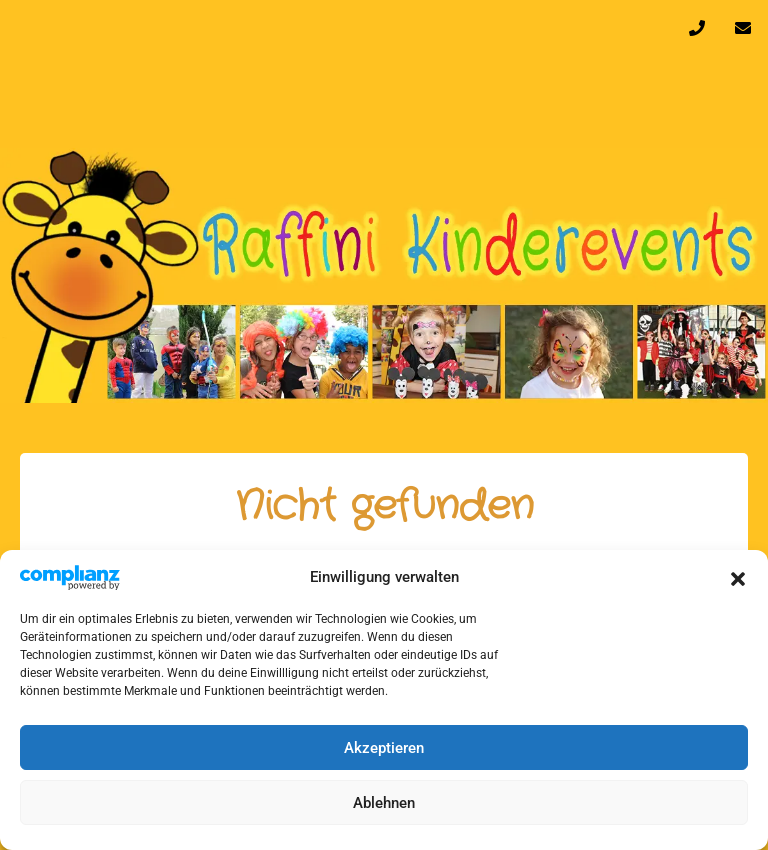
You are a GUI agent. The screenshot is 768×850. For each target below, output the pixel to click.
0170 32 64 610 (697, 33)
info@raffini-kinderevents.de (743, 33)
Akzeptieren (384, 748)
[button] (738, 577)
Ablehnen (384, 803)
